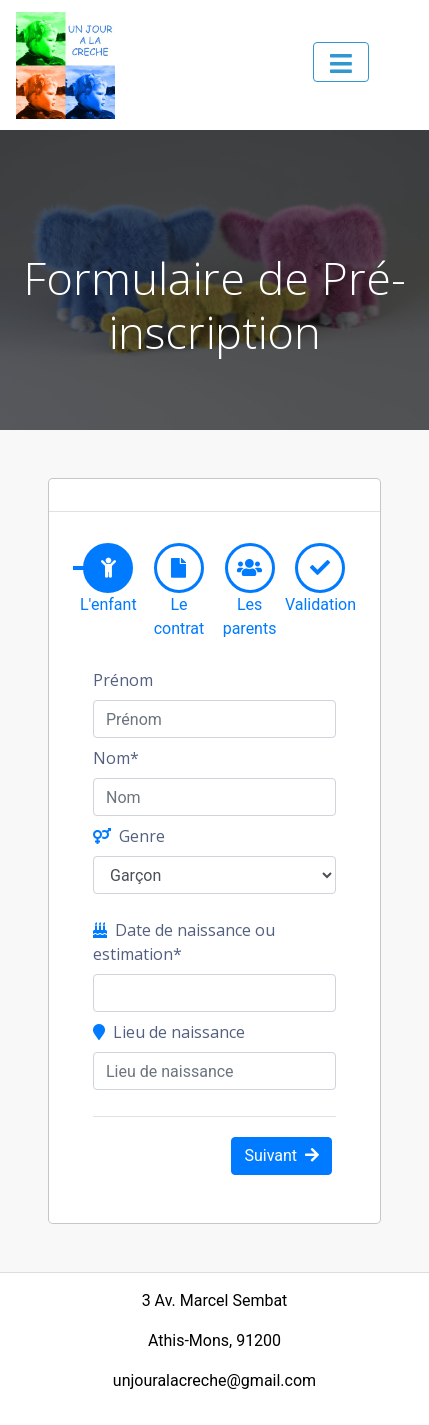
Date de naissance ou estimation (184, 942)
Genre (129, 836)
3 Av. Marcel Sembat (215, 1300)
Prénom (123, 680)
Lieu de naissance (169, 1032)
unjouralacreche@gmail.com (214, 1380)
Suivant (281, 1155)
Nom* (116, 758)
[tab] (108, 568)
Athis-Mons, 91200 (214, 1340)
